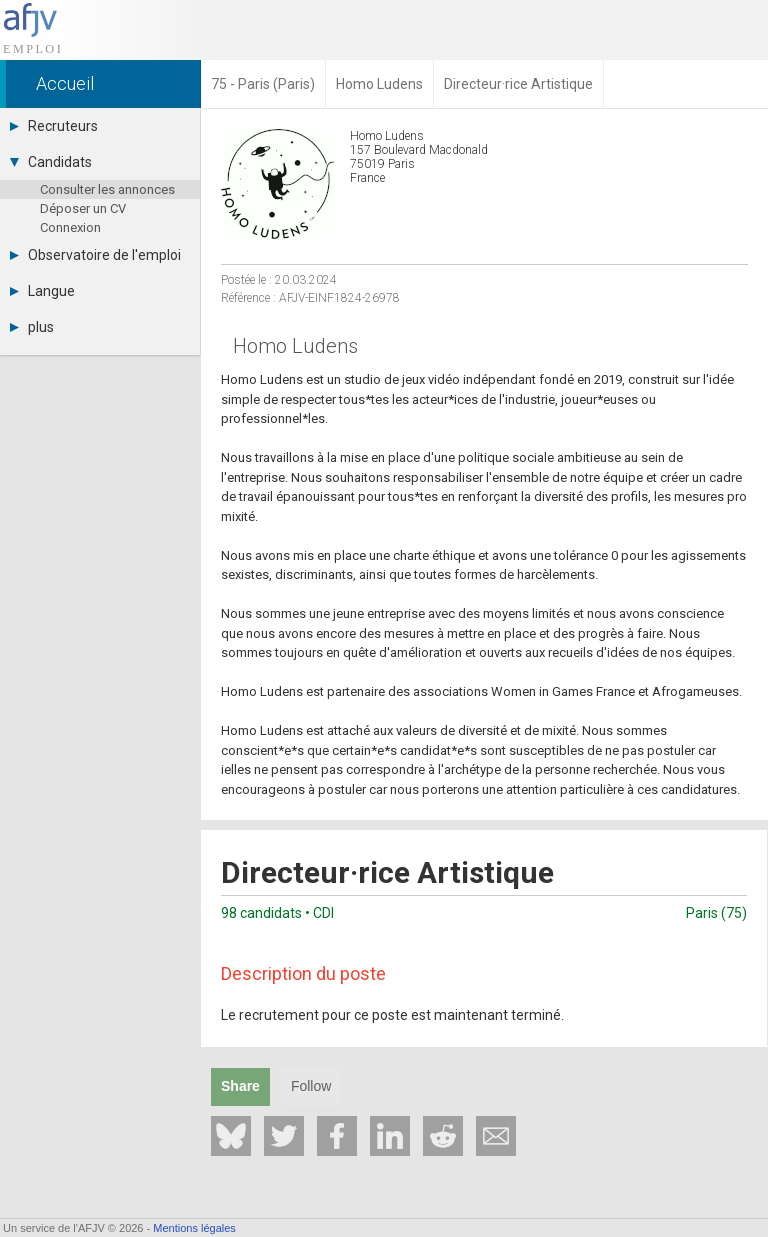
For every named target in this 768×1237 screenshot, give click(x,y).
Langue (42, 291)
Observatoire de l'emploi (95, 255)
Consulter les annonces (107, 189)
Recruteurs (54, 126)
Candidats (51, 162)
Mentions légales (194, 1228)
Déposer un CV (83, 208)
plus (32, 327)
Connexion (70, 227)
